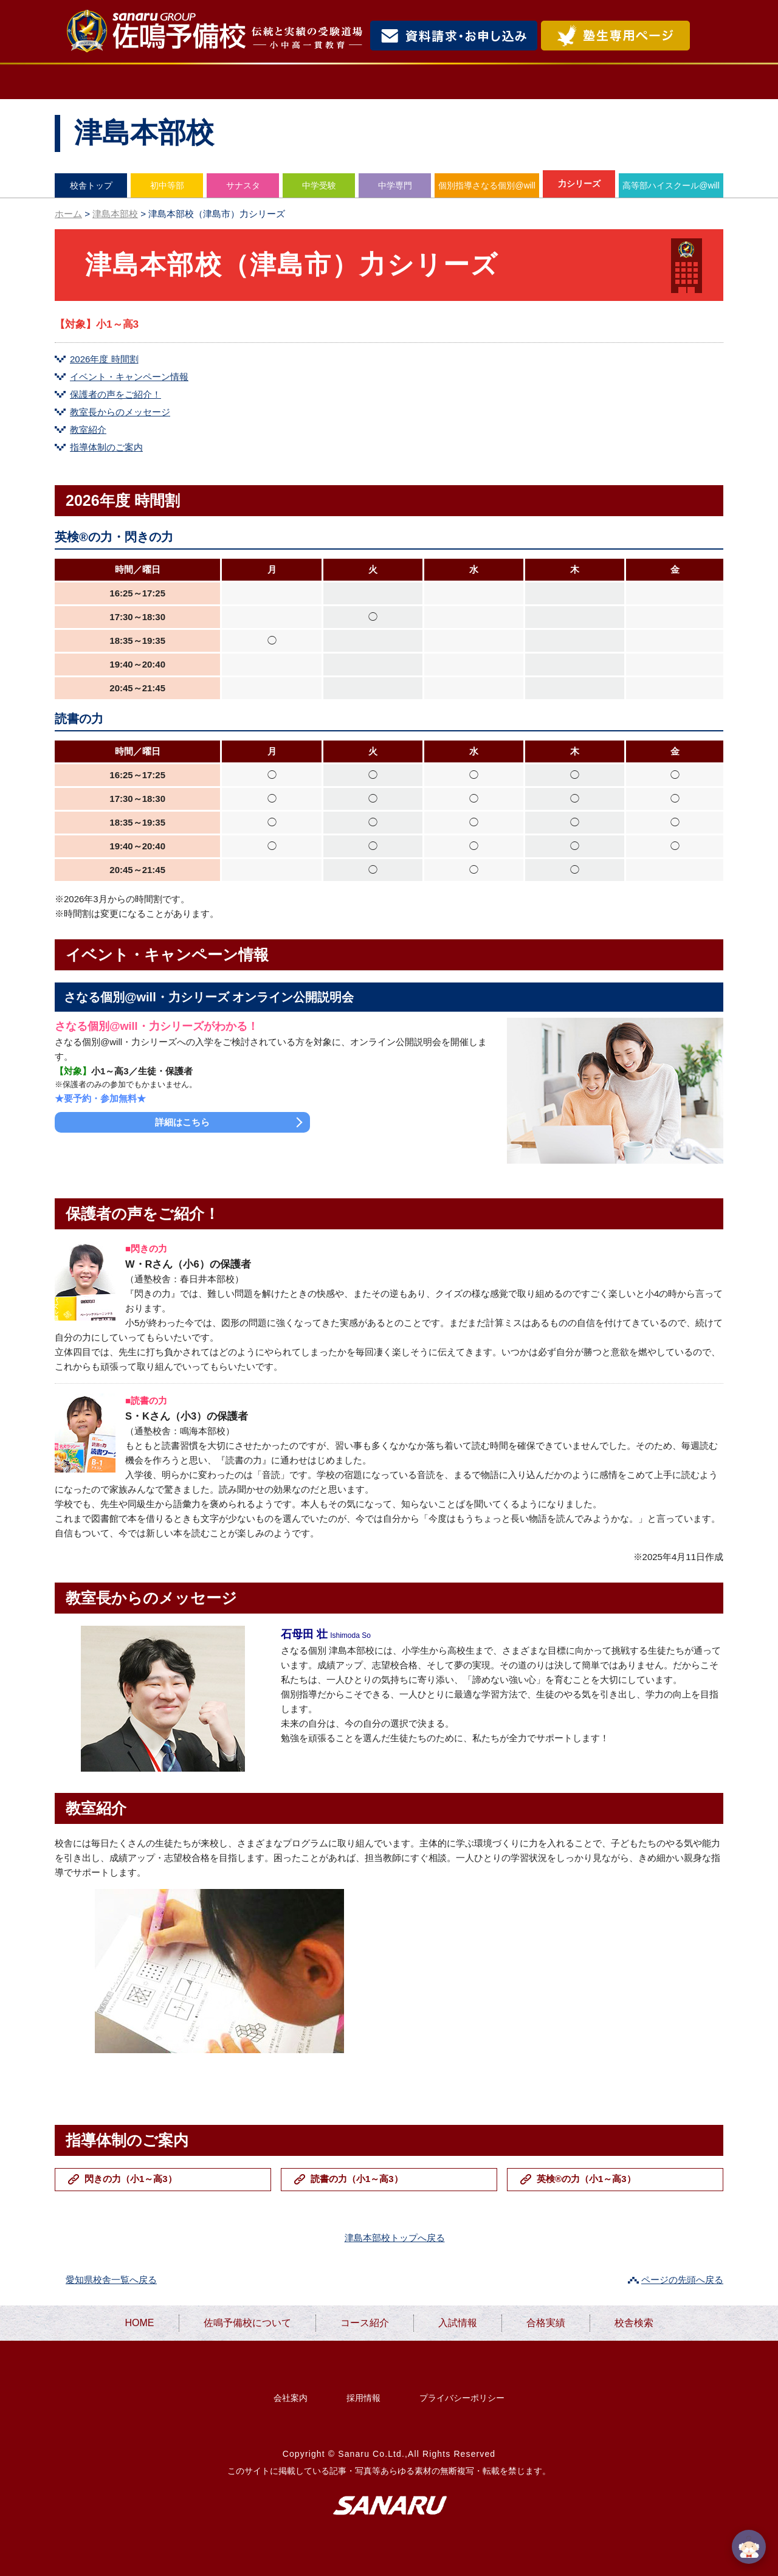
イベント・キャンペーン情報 (129, 376)
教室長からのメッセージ (120, 412)
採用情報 (363, 2398)
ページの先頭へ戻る (682, 2279)
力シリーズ (579, 183)
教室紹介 (88, 429)
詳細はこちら (182, 1122)
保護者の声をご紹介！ (115, 394)
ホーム (68, 214)
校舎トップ (91, 185)
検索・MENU (708, 35)
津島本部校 (115, 214)
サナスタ (243, 185)
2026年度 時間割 (104, 359)
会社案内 (291, 2398)
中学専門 (395, 185)
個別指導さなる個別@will (486, 185)
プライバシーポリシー (461, 2398)
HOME (101, 81)
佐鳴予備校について (231, 81)
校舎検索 (672, 81)
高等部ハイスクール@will (671, 185)
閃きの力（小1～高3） (130, 2179)
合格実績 (572, 81)
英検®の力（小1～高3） (586, 2179)
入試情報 (473, 81)
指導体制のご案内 (106, 447)
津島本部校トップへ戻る (395, 2237)
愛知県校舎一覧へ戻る (111, 2279)
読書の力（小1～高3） (357, 2179)
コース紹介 (369, 81)
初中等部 (167, 185)
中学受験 (319, 185)
